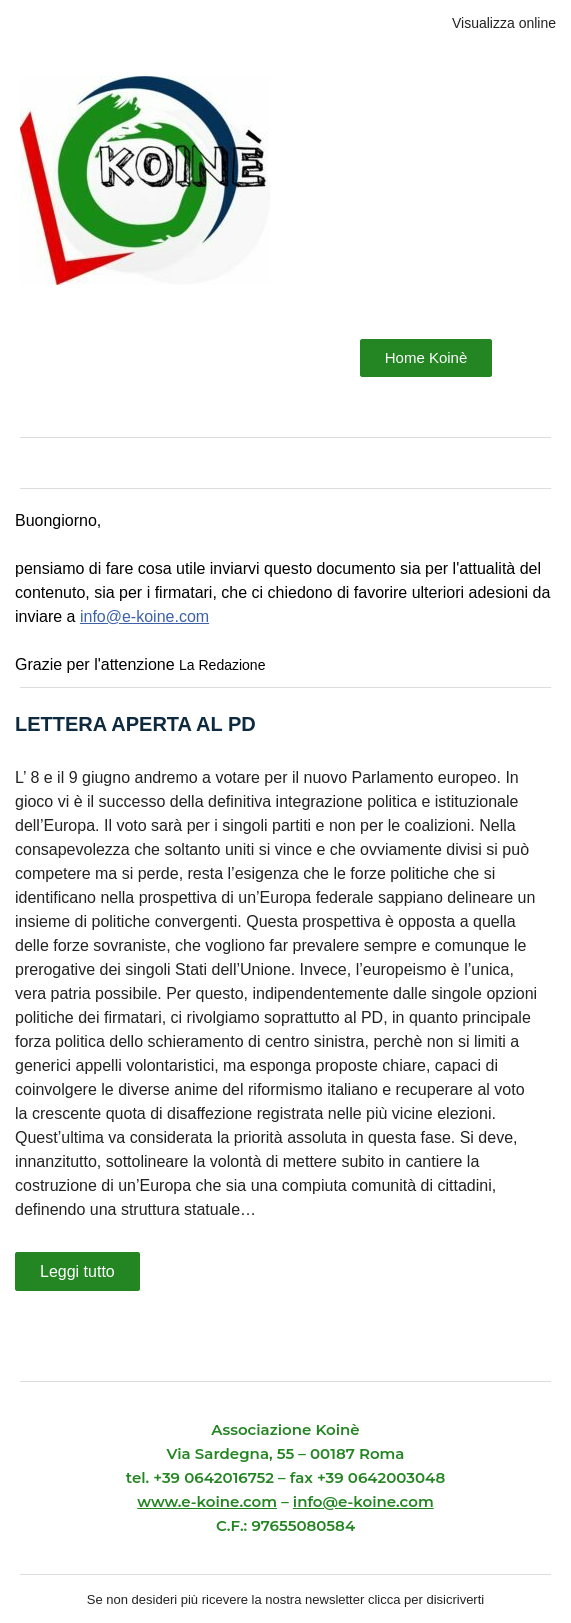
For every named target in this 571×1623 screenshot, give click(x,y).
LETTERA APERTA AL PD (135, 724)
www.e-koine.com (207, 1501)
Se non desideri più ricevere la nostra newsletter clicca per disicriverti (285, 1599)
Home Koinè (426, 357)
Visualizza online (504, 23)
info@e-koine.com (144, 616)
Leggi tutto (77, 1271)
